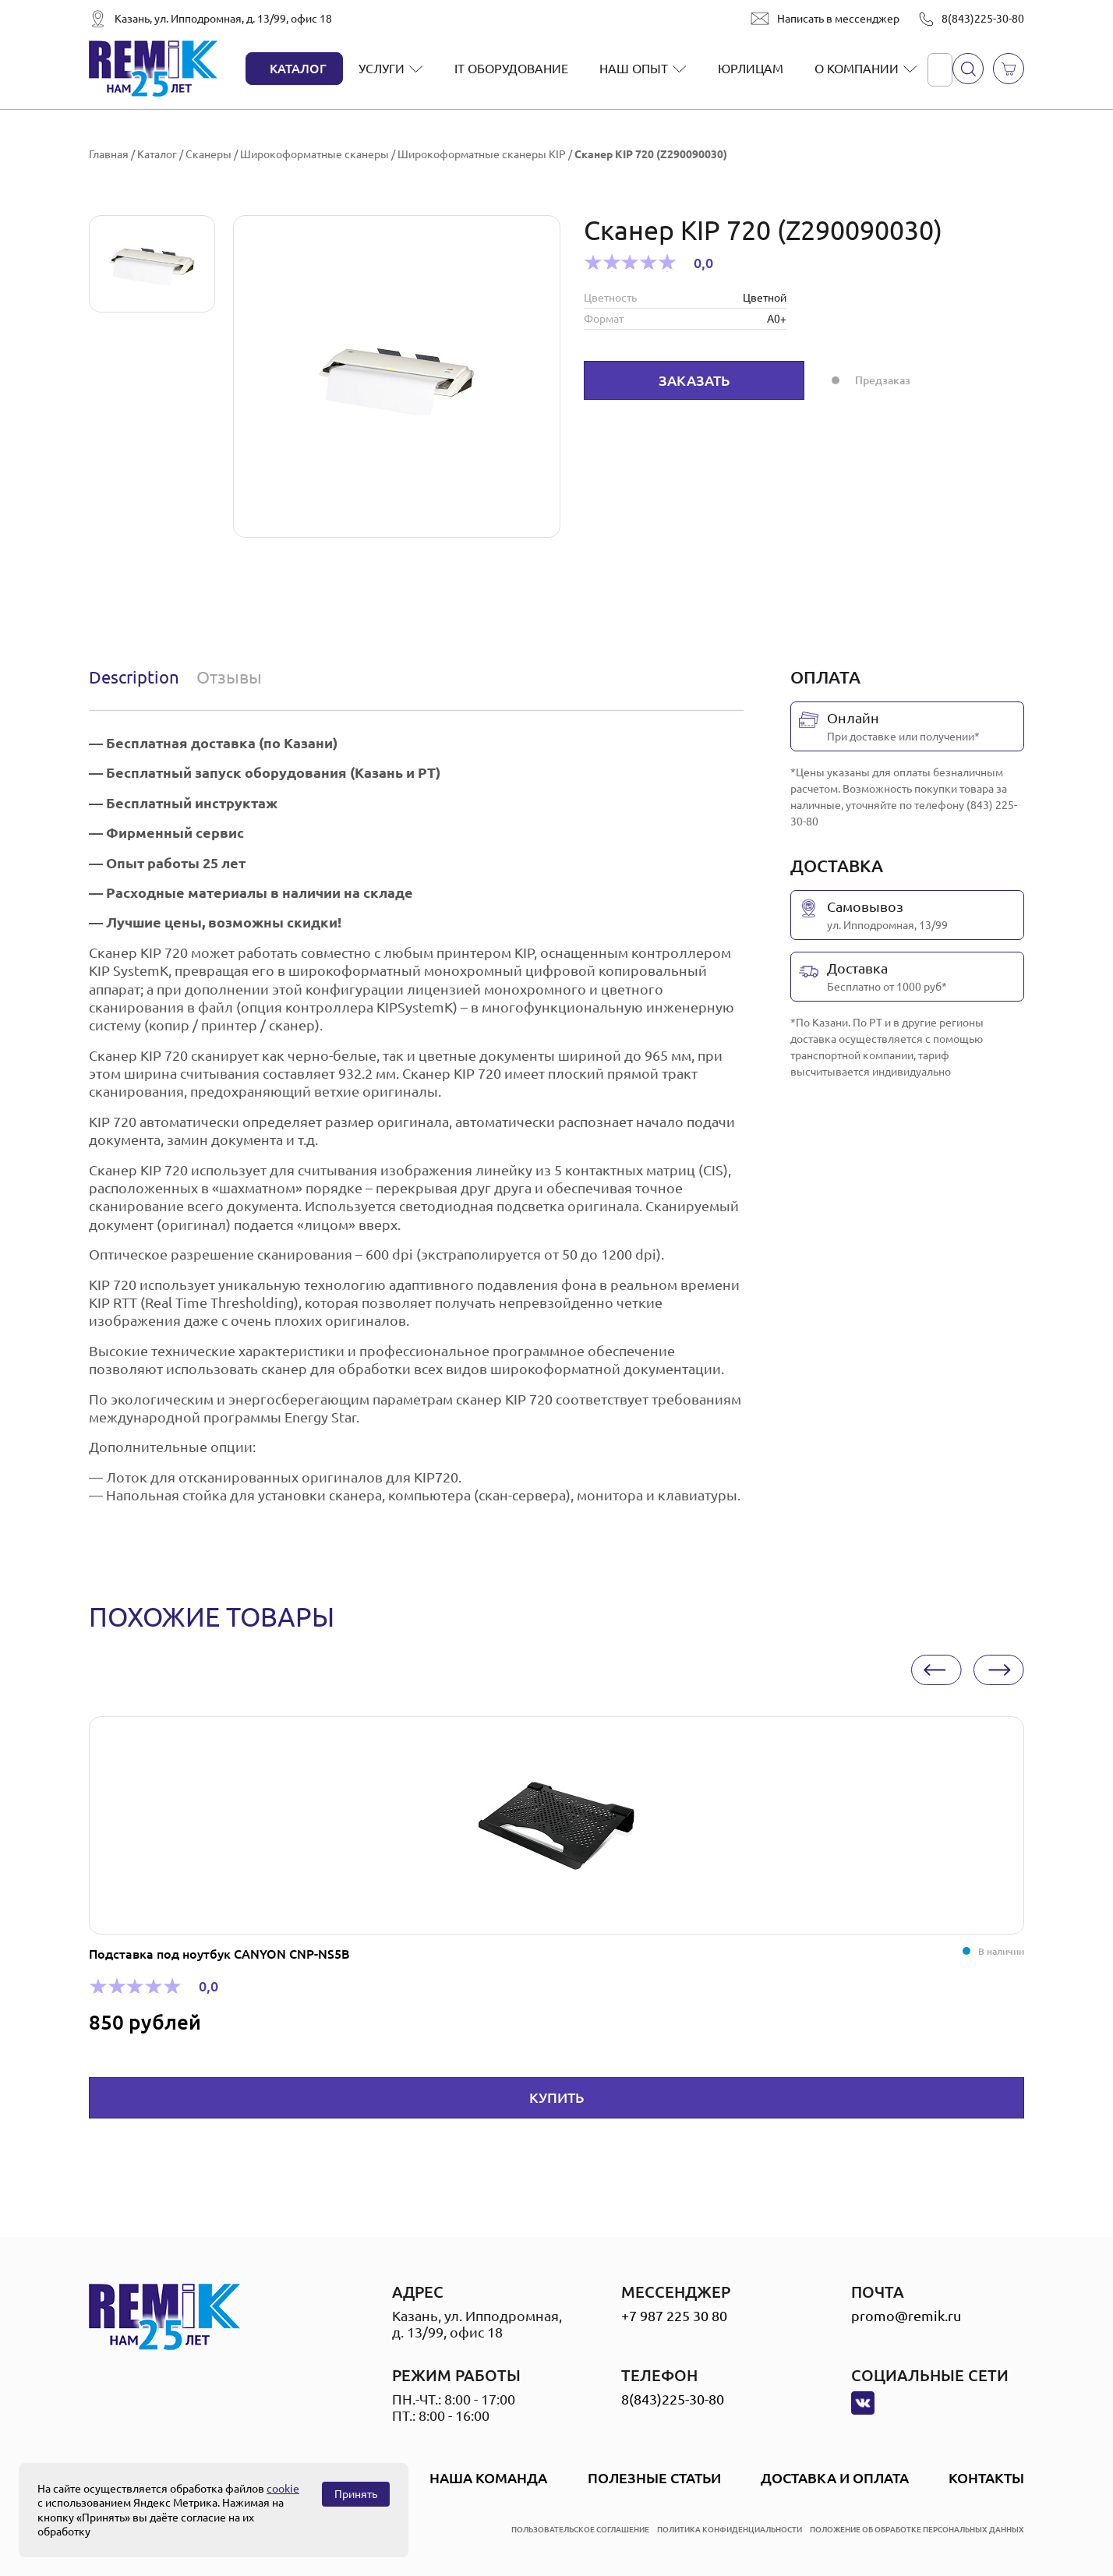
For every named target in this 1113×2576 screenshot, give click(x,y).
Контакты (986, 2478)
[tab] (137, 677)
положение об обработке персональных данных (917, 2529)
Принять (355, 2494)
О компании (856, 69)
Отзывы (229, 677)
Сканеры (208, 154)
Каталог (298, 69)
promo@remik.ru (906, 2315)
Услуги (382, 69)
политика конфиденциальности (729, 2529)
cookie (283, 2488)
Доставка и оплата (835, 2478)
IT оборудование (511, 69)
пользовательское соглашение (580, 2529)
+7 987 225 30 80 (674, 2315)
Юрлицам (750, 69)
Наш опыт (633, 69)
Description (134, 677)
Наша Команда (488, 2478)
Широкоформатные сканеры (314, 154)
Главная (109, 154)
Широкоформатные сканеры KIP (482, 154)
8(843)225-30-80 (983, 18)
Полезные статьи (654, 2478)
